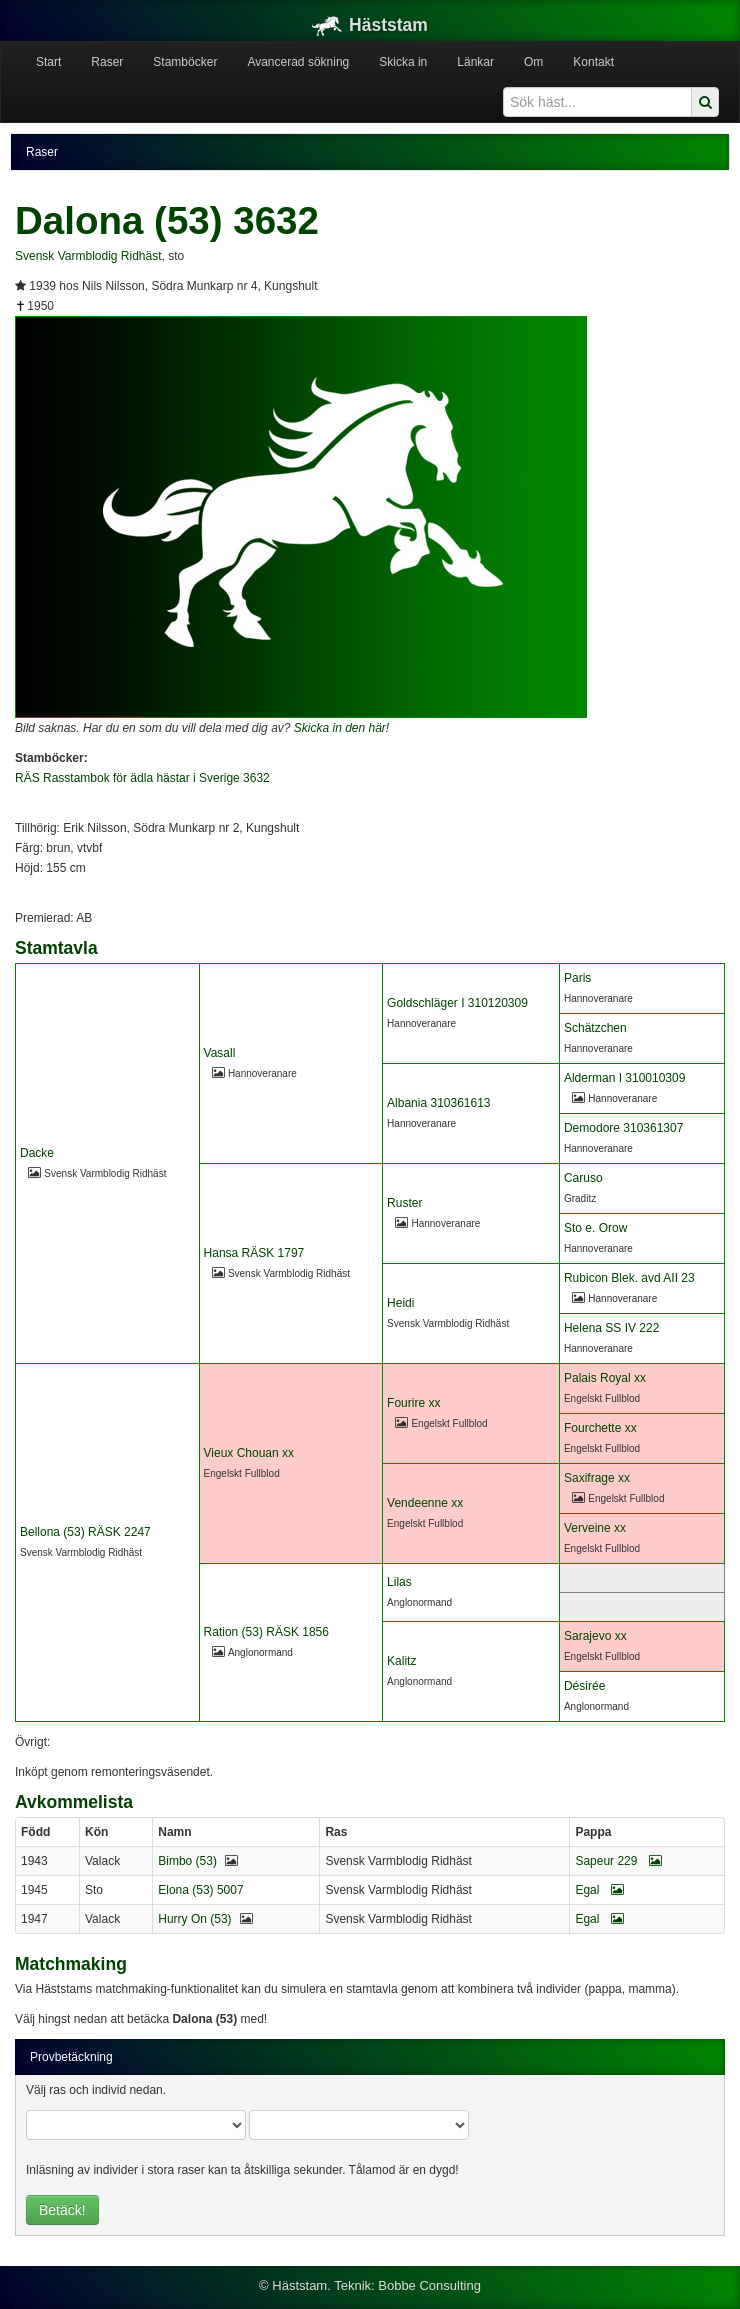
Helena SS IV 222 (611, 1328)
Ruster (404, 1203)
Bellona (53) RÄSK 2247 (85, 1532)
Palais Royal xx (605, 1378)
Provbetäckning (71, 2057)
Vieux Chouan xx (249, 1453)
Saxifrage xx (597, 1478)
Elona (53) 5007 (200, 1890)
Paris (577, 978)
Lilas (399, 1582)
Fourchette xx (600, 1428)
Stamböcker (185, 62)
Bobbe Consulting (429, 2285)
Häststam (370, 25)
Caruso (583, 1178)
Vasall (220, 1053)
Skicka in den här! (341, 728)
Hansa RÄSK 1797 (254, 1253)
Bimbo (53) (187, 1861)
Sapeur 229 (618, 1861)
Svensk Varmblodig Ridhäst (88, 256)
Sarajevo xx (595, 1636)
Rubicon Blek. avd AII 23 (629, 1278)
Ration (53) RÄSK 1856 (266, 1632)
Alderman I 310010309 (624, 1078)
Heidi (400, 1303)
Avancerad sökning (298, 62)
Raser (107, 62)
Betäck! (62, 2210)
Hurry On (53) (194, 1919)
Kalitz (401, 1661)
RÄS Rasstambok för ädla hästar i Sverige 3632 (142, 778)
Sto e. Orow (595, 1228)
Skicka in (403, 62)
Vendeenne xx (425, 1503)
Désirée (584, 1686)
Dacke (37, 1153)
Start (48, 62)
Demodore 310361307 (623, 1128)
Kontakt (593, 62)
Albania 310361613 (438, 1103)
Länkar (475, 62)
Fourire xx (413, 1403)
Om (533, 62)
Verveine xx (595, 1528)
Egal (599, 1890)
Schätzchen (595, 1028)
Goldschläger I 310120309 (457, 1003)
